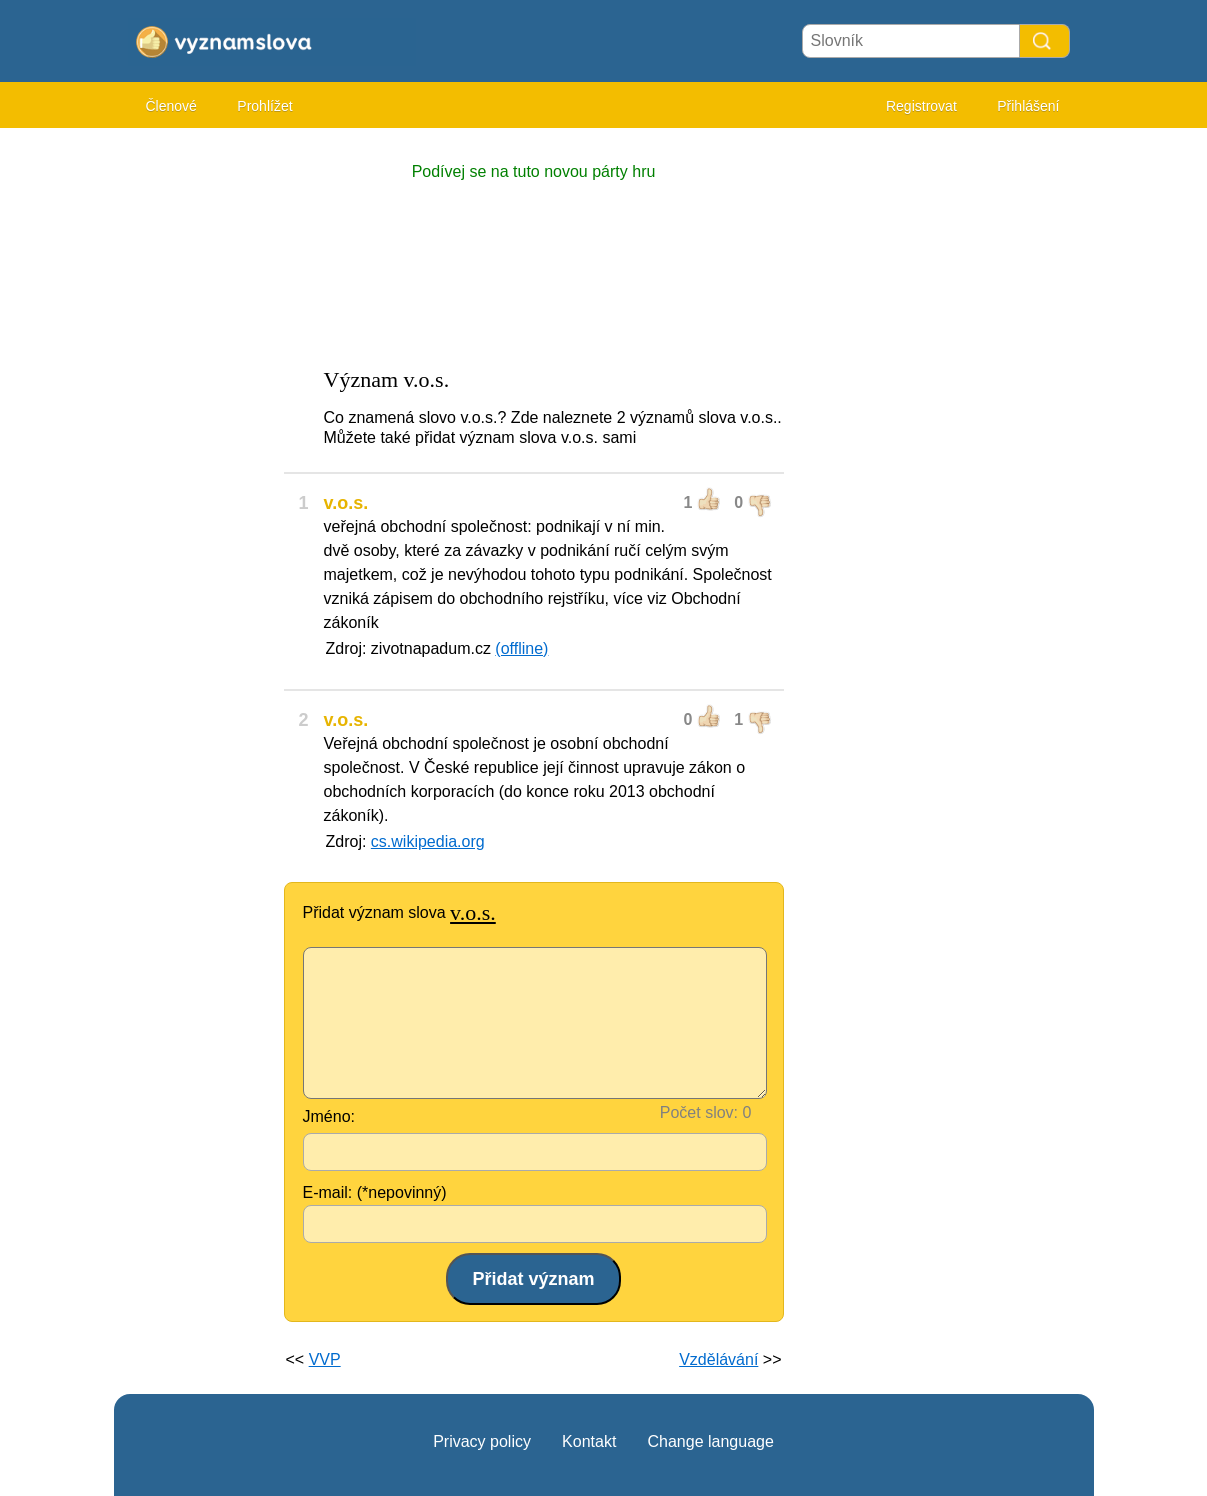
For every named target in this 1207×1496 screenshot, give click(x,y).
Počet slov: (699, 1112)
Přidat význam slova (399, 912)
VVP (325, 1359)
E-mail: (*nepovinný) (375, 1192)
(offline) (521, 648)
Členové (171, 106)
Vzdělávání (718, 1359)
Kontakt (589, 1441)
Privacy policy (482, 1441)
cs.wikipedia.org (428, 841)
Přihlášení (1028, 106)
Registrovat (921, 106)
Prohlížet (264, 106)
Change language (710, 1441)
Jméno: (329, 1116)
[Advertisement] (194, 440)
